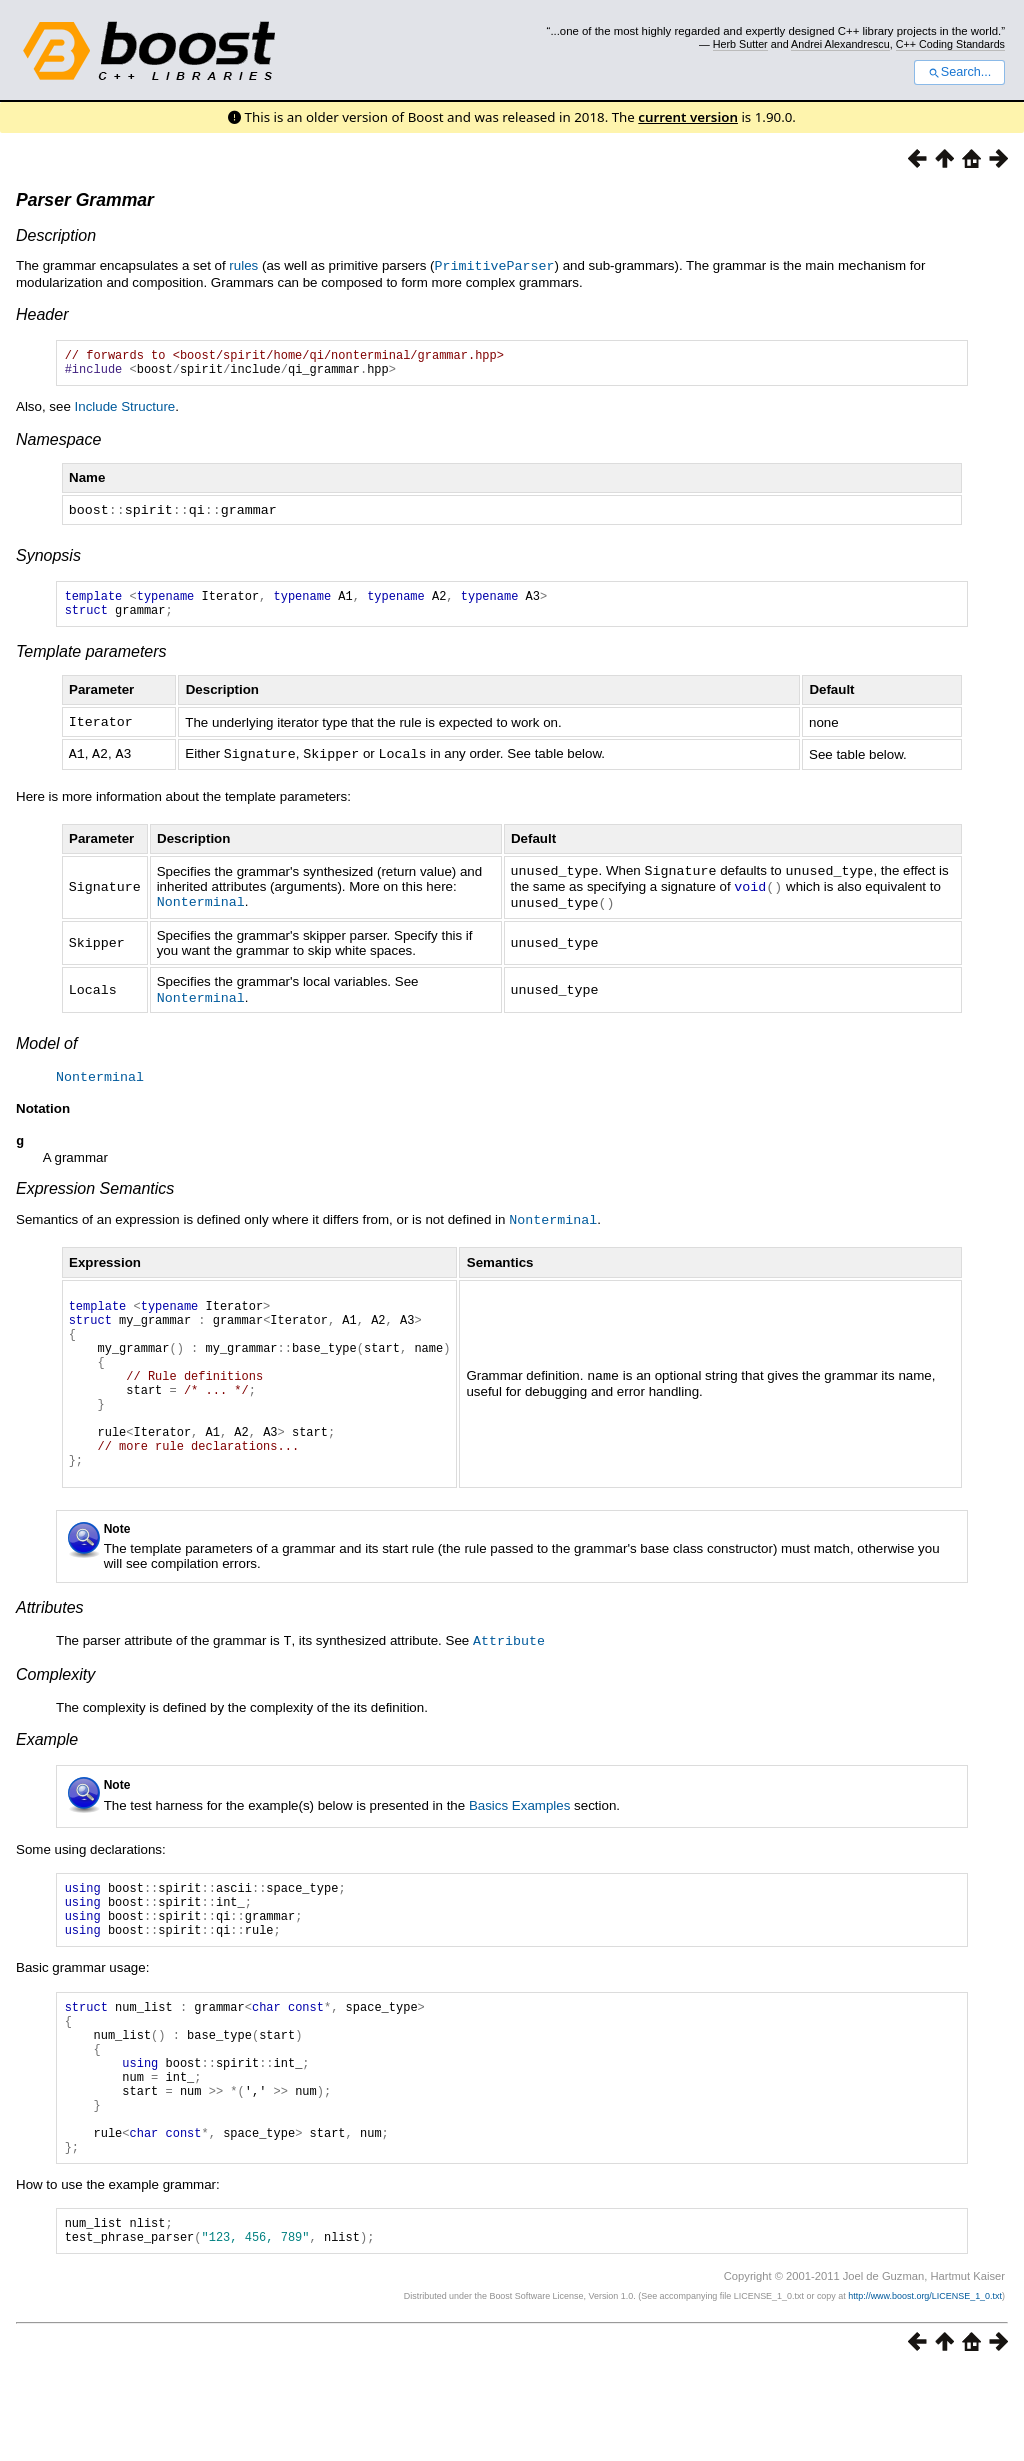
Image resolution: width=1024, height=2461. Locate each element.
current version (688, 117)
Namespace (58, 444)
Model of (46, 1047)
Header (42, 313)
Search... (959, 72)
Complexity (55, 1713)
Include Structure (125, 411)
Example (47, 1778)
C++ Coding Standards (950, 44)
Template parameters (91, 661)
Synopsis (48, 559)
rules (243, 265)
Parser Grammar (85, 200)
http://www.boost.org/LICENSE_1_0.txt (925, 2386)
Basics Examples (519, 1844)
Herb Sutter (740, 44)
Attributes (50, 1647)
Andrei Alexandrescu (840, 44)
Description (56, 235)
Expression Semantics (95, 1193)
